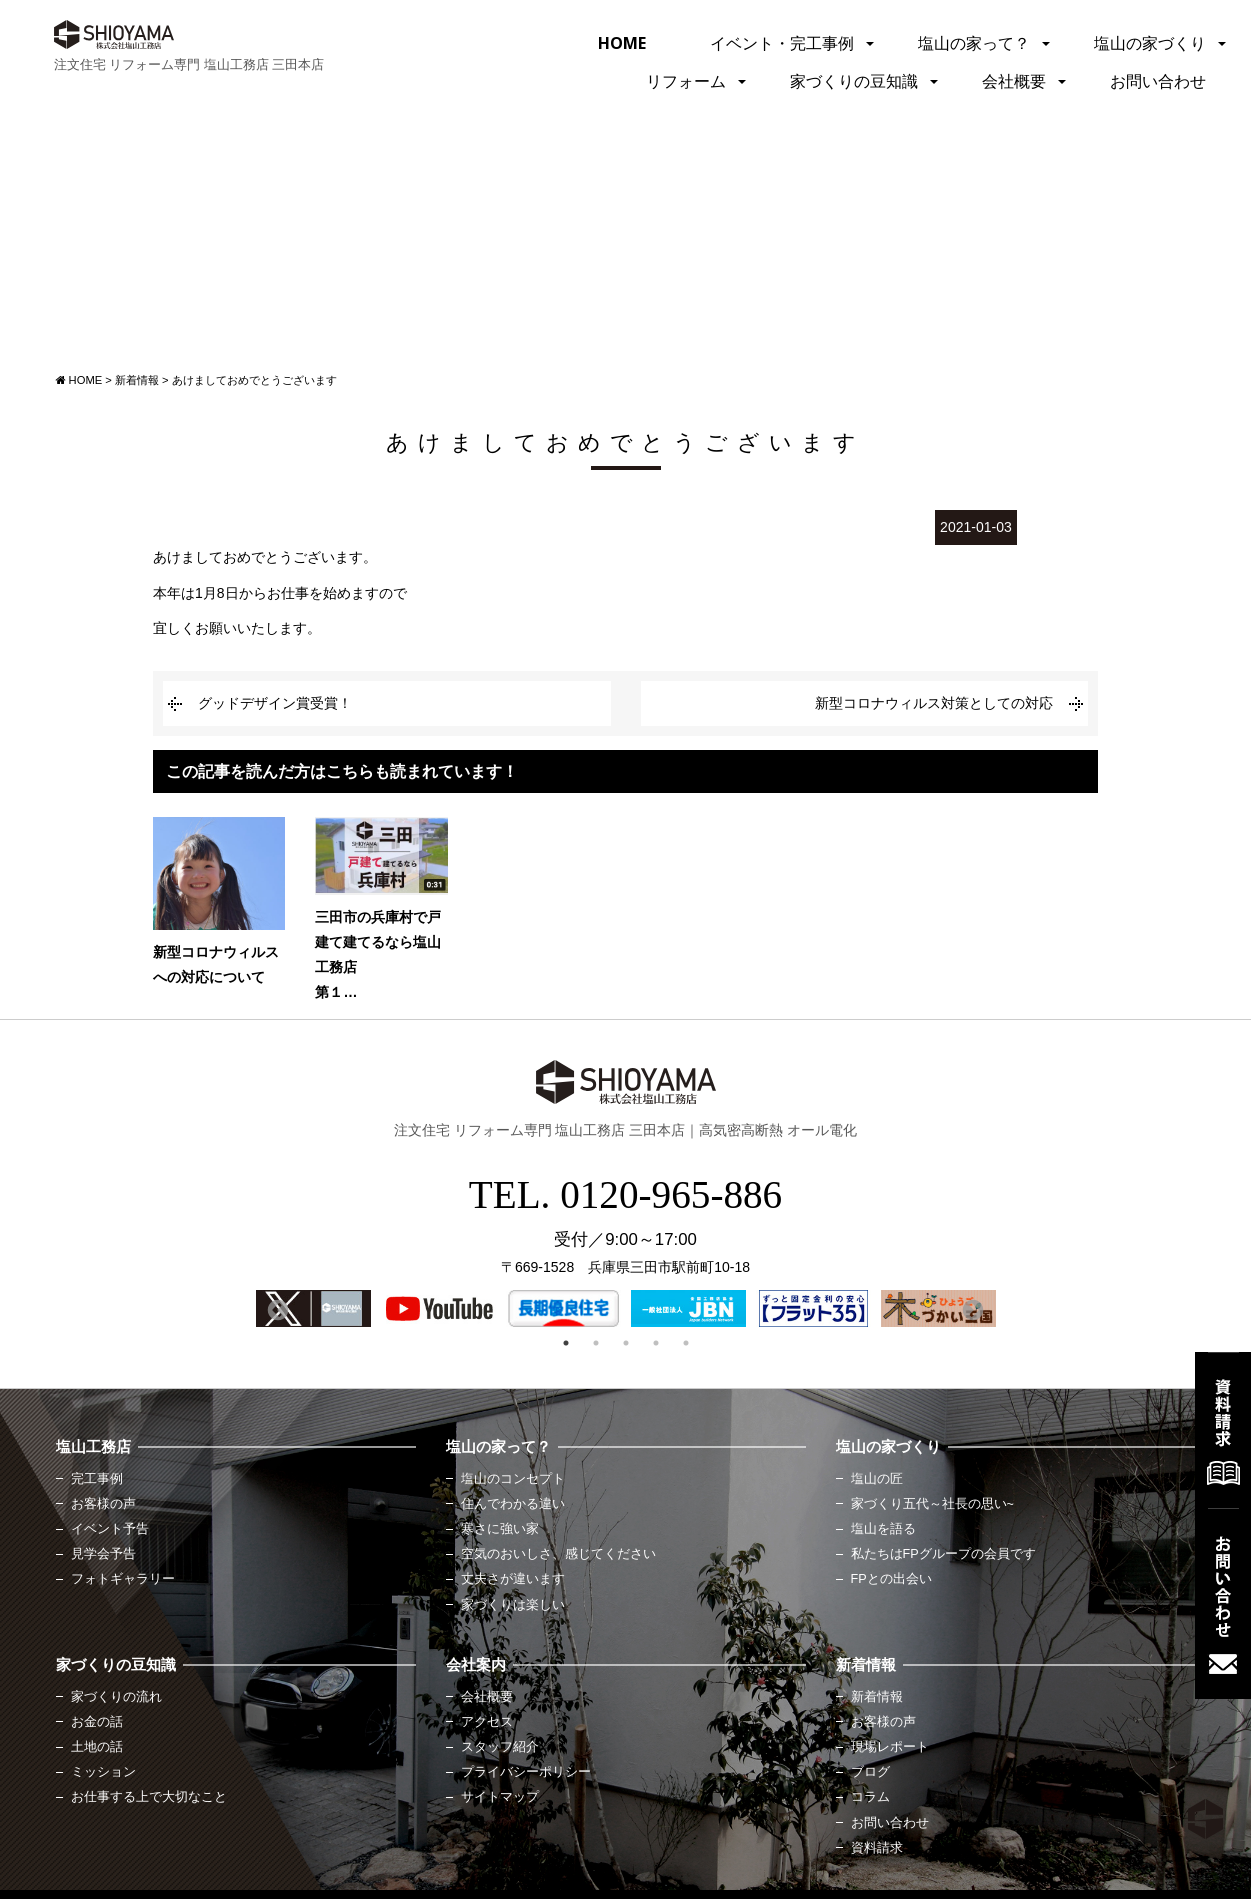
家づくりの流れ (116, 1697)
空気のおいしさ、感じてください (558, 1554)
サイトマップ (500, 1797)
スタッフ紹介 (500, 1747)
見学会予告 (103, 1554)
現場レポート (890, 1747)
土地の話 (97, 1747)
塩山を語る (883, 1529)
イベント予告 (110, 1529)
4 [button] (656, 1343)
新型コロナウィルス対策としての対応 (934, 703)
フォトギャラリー (123, 1579)
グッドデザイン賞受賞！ (275, 703)
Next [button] (971, 1309)
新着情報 (877, 1697)
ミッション (103, 1772)
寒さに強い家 (500, 1529)
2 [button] (596, 1343)
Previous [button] (276, 1309)
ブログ (870, 1772)
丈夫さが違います (513, 1579)
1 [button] (566, 1343)
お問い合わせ (1158, 81)
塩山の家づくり (1150, 43)
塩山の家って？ (974, 43)
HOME (622, 43)
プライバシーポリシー (526, 1772)
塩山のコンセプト (513, 1479)
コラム (870, 1797)
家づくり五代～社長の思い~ (932, 1504)
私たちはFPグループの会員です (943, 1554)
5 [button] (686, 1343)
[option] (313, 1308)
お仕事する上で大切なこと (149, 1797)
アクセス (487, 1722)
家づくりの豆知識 (854, 81)
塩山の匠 (877, 1479)
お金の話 (97, 1722)
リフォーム (686, 81)
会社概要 (1014, 81)
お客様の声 (103, 1504)
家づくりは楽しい (513, 1605)
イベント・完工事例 (782, 43)
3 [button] (626, 1343)
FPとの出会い (891, 1579)
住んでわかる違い (513, 1504)
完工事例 (97, 1479)
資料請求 (877, 1848)
